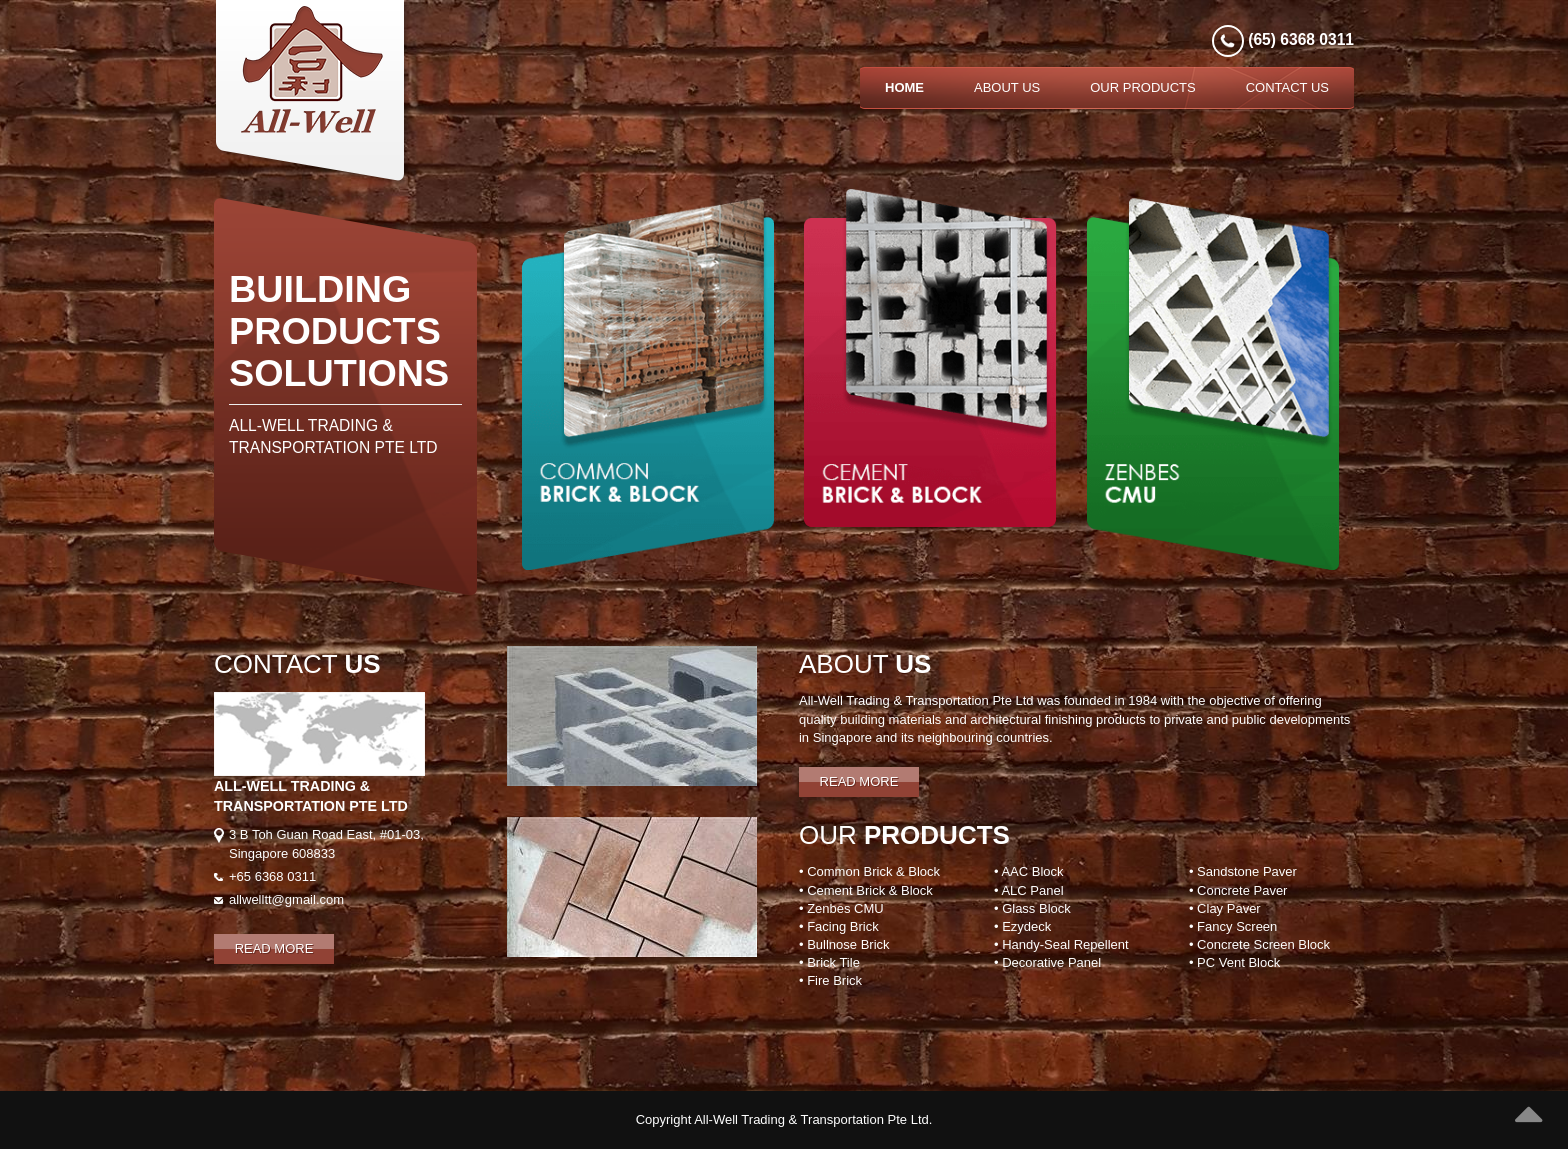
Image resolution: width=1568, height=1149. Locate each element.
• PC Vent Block (1234, 962)
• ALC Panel (1029, 890)
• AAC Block (1029, 871)
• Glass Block (1032, 908)
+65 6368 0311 (272, 876)
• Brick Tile (829, 962)
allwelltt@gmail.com (286, 899)
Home (904, 87)
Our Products (1142, 87)
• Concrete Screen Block (1259, 944)
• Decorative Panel (1047, 962)
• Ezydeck (1022, 926)
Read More (274, 948)
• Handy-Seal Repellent (1061, 944)
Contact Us (1287, 87)
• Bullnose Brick (844, 944)
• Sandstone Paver (1243, 871)
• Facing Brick (839, 926)
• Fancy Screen (1233, 926)
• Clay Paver (1225, 908)
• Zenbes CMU (841, 908)
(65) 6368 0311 (1299, 39)
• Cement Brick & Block (866, 890)
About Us (1007, 87)
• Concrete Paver (1238, 890)
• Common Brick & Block (869, 871)
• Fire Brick (830, 980)
